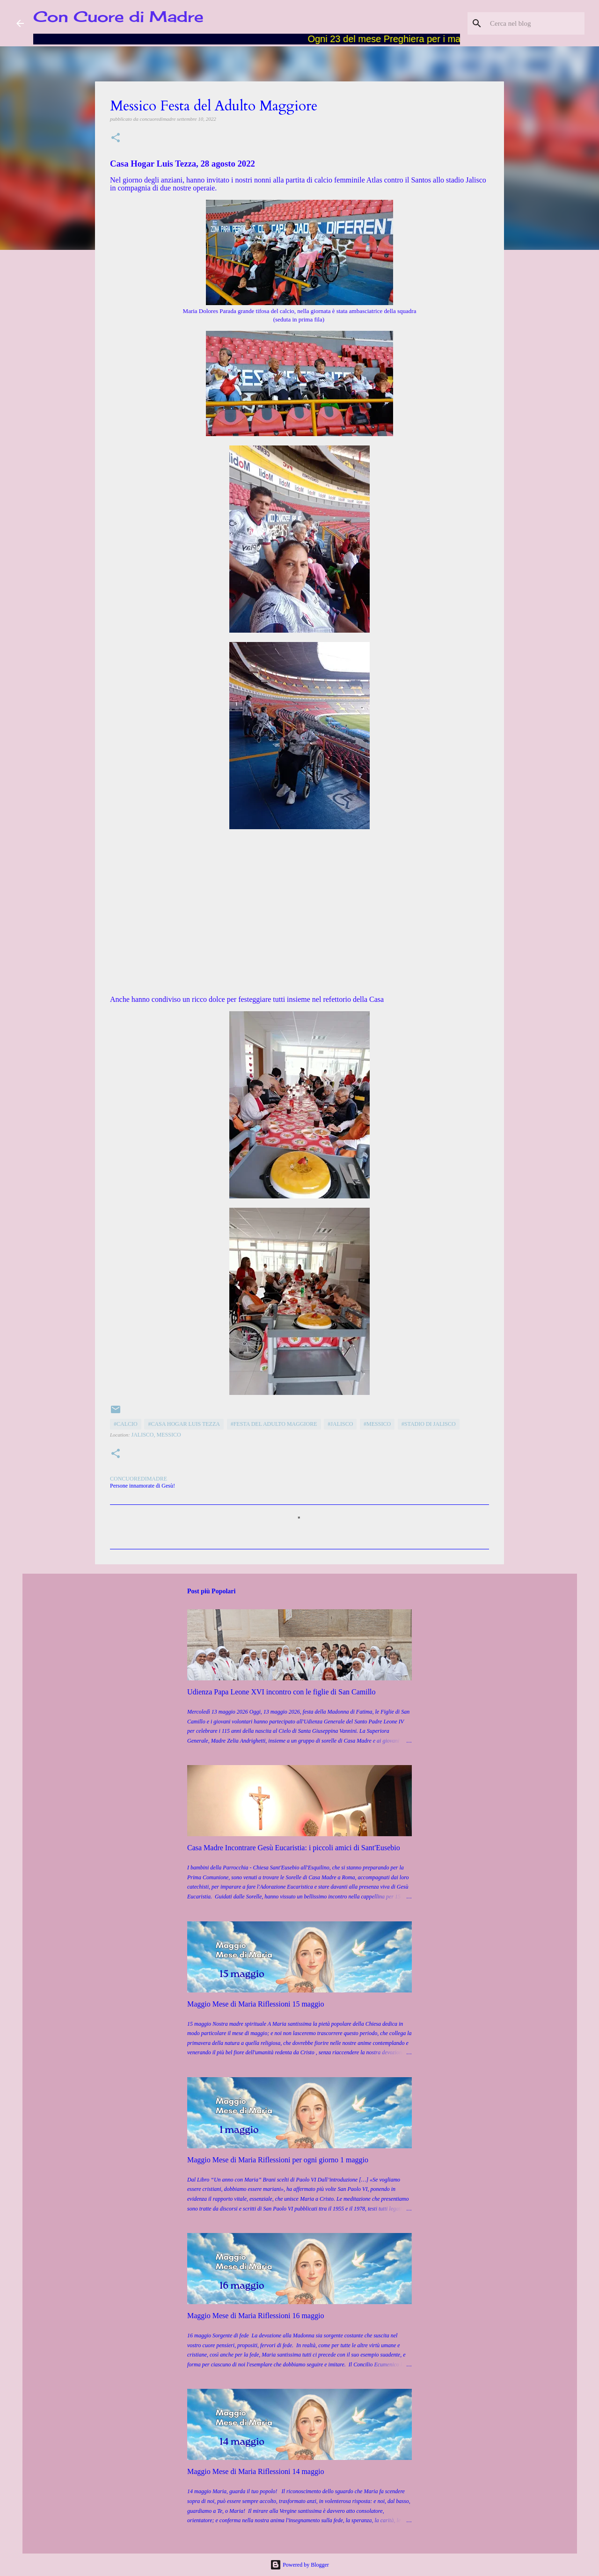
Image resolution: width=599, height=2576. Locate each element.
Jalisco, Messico (156, 1434)
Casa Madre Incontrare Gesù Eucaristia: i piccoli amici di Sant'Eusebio (293, 1848)
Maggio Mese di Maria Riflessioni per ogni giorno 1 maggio (277, 2160)
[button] (115, 138)
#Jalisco (340, 1424)
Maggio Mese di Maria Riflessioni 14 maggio (255, 2471)
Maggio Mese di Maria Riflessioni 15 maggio (255, 2004)
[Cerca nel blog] (535, 23)
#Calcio (126, 1424)
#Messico (377, 1424)
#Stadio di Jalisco (429, 1424)
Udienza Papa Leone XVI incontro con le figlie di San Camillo (281, 1692)
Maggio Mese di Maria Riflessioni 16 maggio (255, 2316)
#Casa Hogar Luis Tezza (183, 1424)
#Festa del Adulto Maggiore (274, 1424)
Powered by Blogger (299, 2564)
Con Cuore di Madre (118, 16)
